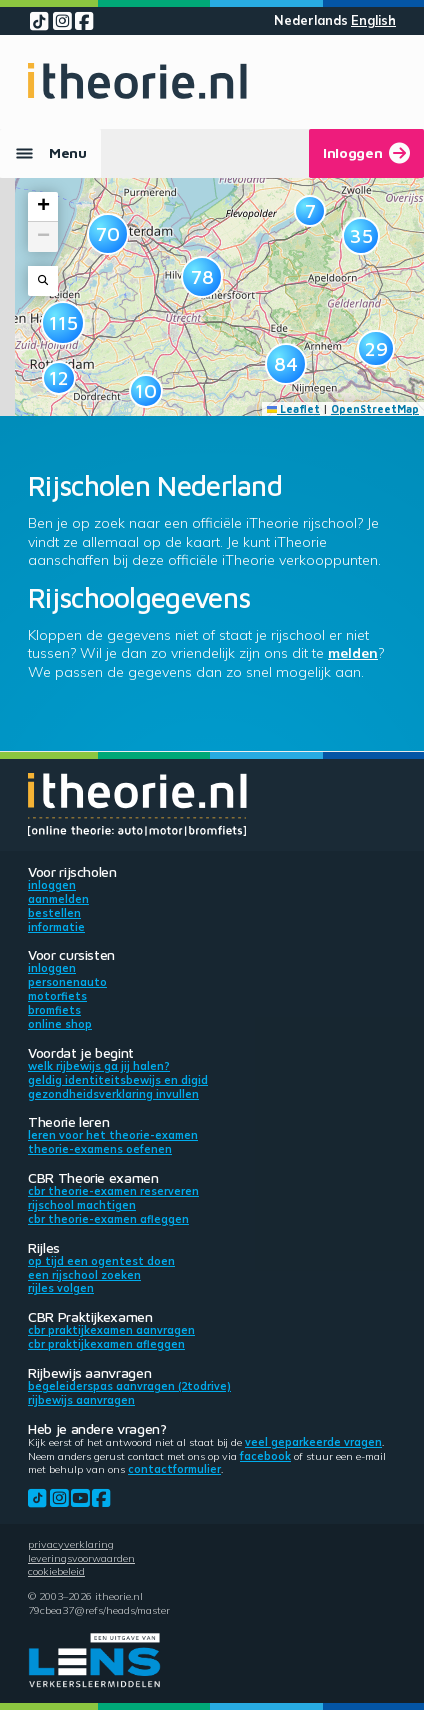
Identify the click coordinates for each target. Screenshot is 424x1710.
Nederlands (311, 20)
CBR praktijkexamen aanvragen (111, 1330)
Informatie (56, 927)
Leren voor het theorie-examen (113, 1135)
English (373, 20)
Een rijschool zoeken (84, 1275)
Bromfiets (54, 1010)
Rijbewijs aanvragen (81, 1400)
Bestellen (54, 913)
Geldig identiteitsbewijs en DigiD (118, 1080)
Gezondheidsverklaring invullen (113, 1094)
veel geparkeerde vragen (313, 1442)
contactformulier (174, 1469)
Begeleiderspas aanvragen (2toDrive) (129, 1386)
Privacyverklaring (71, 1544)
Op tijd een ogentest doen (101, 1261)
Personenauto (67, 982)
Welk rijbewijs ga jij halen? (99, 1066)
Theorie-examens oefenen (100, 1149)
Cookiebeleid (56, 1571)
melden (353, 653)
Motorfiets (57, 996)
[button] (59, 378)
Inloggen (52, 885)
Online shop (60, 1024)
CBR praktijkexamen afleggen (106, 1344)
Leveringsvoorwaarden (81, 1558)
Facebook (265, 1456)
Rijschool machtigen (82, 1205)
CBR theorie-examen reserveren (113, 1191)
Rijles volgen (61, 1288)
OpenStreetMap (375, 409)
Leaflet (294, 409)
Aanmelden (58, 899)
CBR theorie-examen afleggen (108, 1219)
